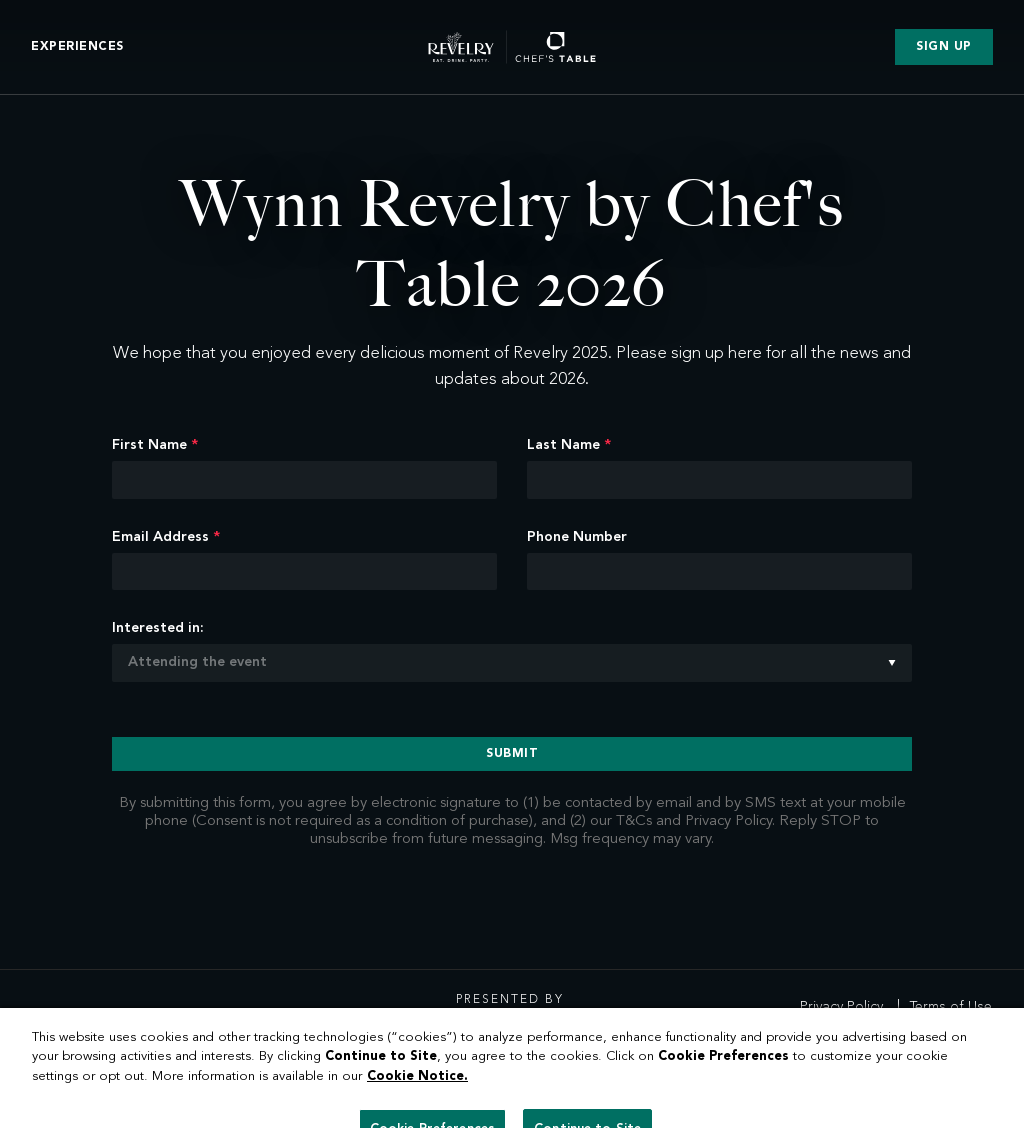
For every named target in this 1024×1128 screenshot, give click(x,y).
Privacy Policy (841, 1007)
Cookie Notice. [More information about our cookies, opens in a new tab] (417, 1098)
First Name (155, 445)
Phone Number (577, 537)
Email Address (166, 537)
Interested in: (158, 628)
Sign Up (946, 45)
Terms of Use (951, 1007)
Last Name (569, 445)
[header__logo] (512, 44)
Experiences (76, 45)
